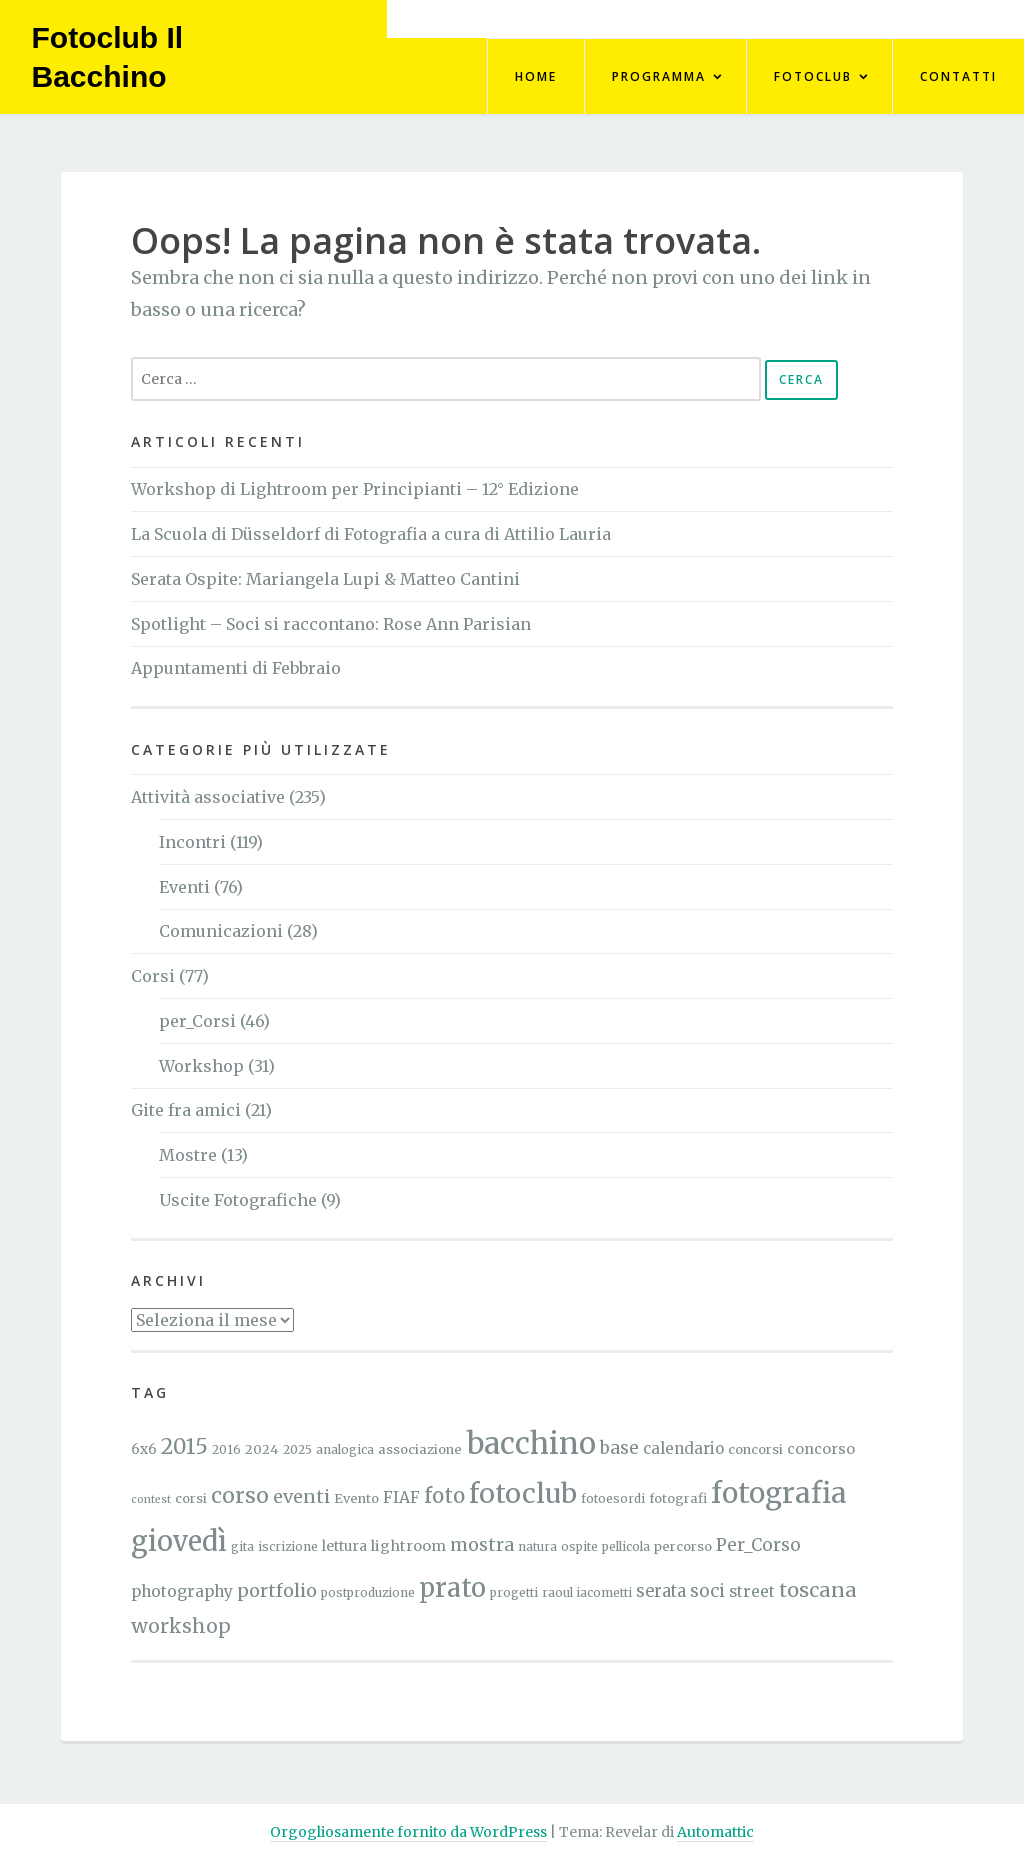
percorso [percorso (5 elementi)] (683, 1546)
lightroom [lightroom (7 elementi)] (408, 1546)
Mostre (188, 1155)
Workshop (201, 1066)
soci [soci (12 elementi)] (707, 1591)
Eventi (184, 887)
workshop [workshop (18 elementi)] (181, 1626)
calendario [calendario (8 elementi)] (683, 1448)
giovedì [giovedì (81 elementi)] (179, 1541)
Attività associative (208, 797)
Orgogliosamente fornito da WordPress (408, 1832)
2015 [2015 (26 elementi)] (184, 1446)
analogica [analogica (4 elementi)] (345, 1449)
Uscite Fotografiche (238, 1200)
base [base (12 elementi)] (619, 1448)
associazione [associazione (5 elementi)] (420, 1449)
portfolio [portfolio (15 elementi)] (277, 1590)
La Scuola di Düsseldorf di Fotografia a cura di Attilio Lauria (371, 534)
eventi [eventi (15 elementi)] (301, 1496)
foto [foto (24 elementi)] (444, 1496)
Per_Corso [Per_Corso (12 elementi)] (758, 1545)
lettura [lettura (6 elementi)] (344, 1546)
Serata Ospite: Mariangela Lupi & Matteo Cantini (325, 579)
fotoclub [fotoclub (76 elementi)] (523, 1493)
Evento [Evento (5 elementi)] (356, 1498)
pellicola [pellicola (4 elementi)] (626, 1546)
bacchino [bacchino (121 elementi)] (531, 1443)
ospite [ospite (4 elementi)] (579, 1546)
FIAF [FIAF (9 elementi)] (401, 1497)
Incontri (192, 842)
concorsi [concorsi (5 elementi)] (755, 1449)
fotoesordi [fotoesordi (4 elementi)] (613, 1498)
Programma (659, 76)
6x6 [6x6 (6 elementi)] (144, 1449)
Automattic (715, 1832)
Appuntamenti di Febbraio (236, 668)
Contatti (958, 76)
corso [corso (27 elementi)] (240, 1495)
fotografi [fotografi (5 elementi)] (678, 1498)
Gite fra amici (186, 1110)
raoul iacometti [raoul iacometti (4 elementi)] (587, 1592)
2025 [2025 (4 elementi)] (297, 1449)
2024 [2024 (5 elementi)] (262, 1449)
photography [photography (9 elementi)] (182, 1591)
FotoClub (813, 76)
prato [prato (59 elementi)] (452, 1588)
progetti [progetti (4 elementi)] (514, 1592)
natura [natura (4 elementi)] (537, 1546)
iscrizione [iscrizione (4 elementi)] (288, 1546)
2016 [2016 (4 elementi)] (226, 1449)
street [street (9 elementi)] (752, 1591)
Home (536, 76)
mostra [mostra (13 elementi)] (482, 1545)
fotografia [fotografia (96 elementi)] (779, 1493)
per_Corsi (197, 1021)
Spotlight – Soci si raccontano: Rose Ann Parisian (331, 624)
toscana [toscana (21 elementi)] (818, 1589)
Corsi (153, 976)
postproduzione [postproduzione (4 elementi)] (368, 1592)
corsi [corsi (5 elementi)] (191, 1498)
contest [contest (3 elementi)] (151, 1499)
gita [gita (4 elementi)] (242, 1546)
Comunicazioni (221, 931)
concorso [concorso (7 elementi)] (821, 1449)
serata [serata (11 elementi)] (661, 1591)
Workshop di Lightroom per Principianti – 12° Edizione (355, 489)
